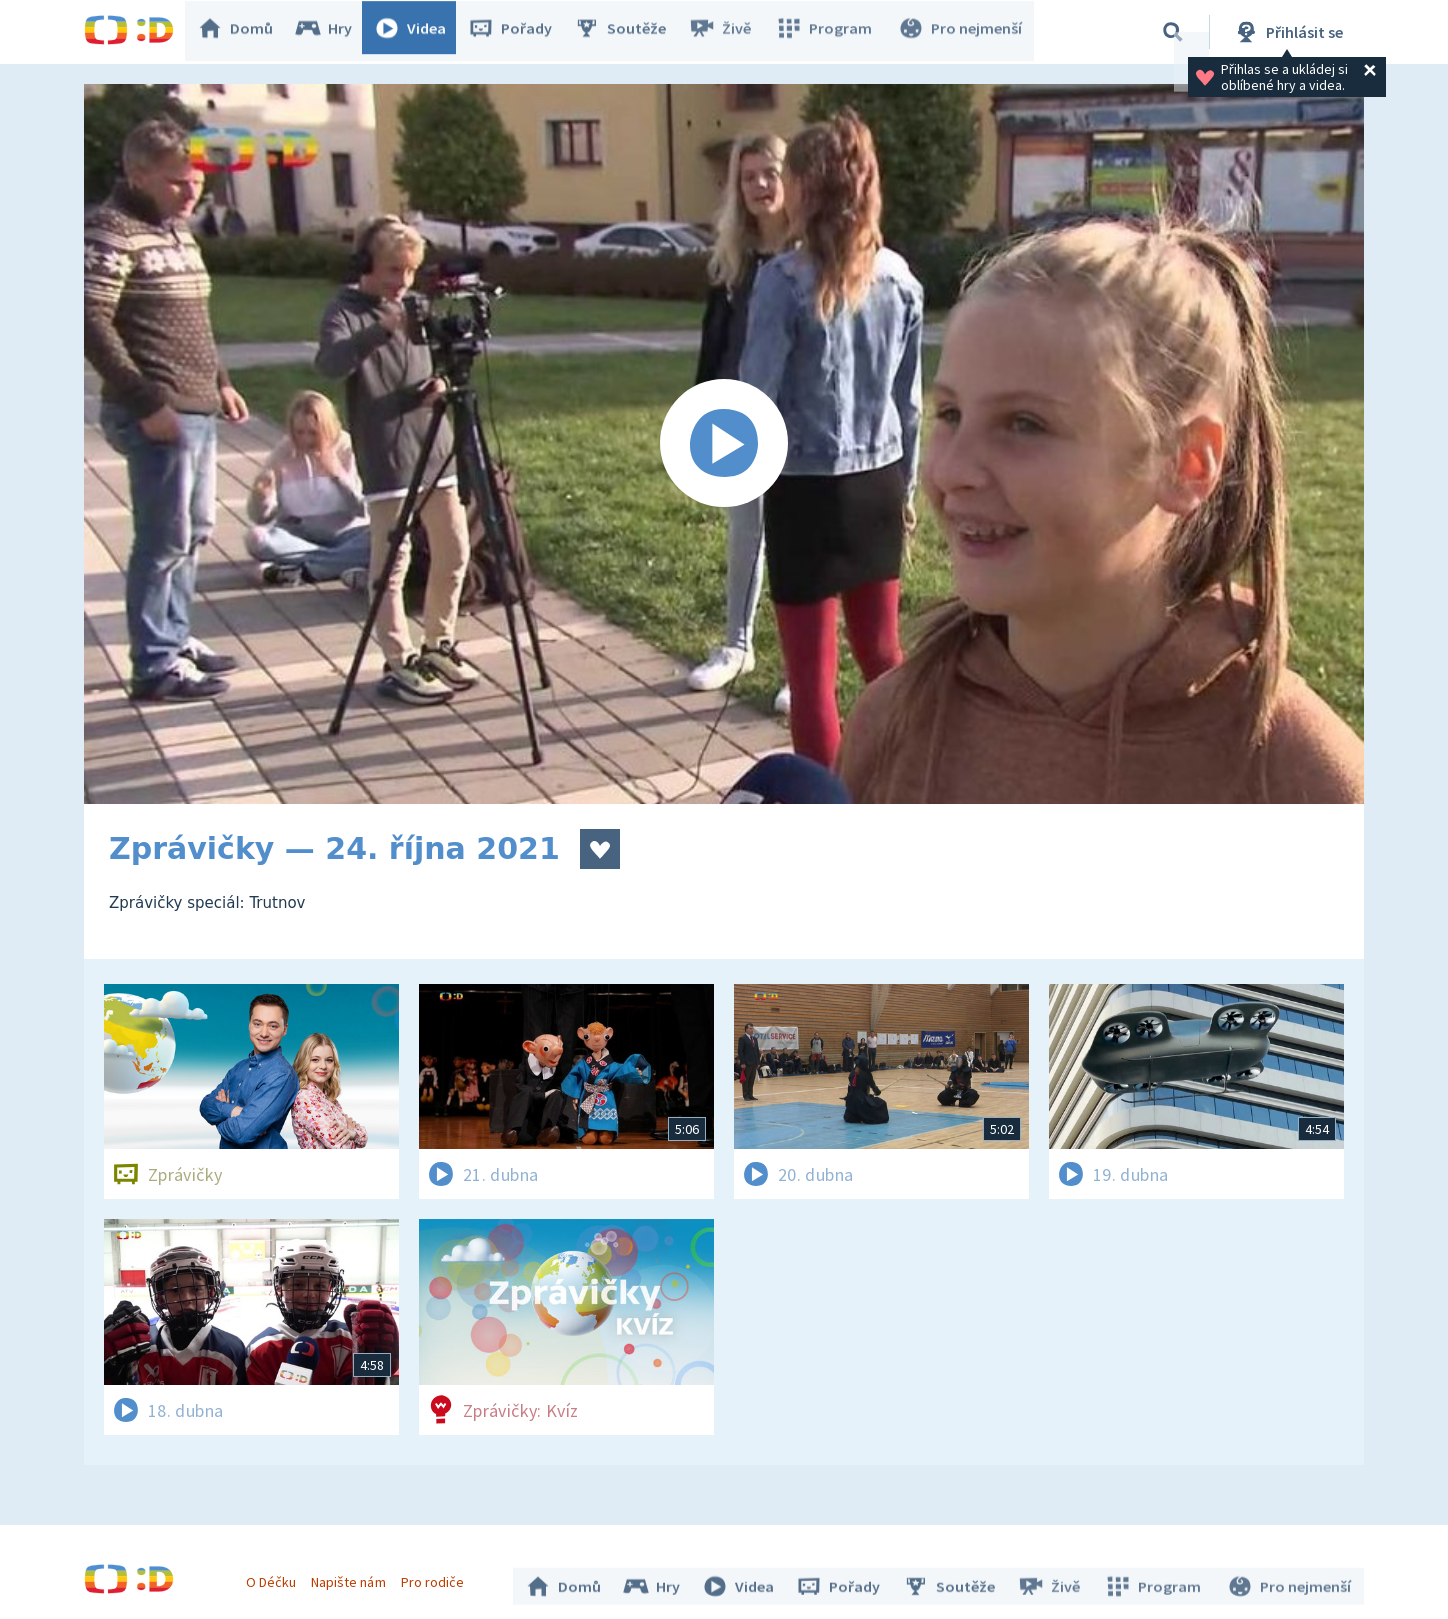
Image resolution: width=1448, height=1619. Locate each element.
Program (830, 32)
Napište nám (353, 1577)
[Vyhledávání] (1173, 32)
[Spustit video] (724, 444)
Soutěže (630, 32)
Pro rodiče (437, 1577)
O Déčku (276, 1577)
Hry (333, 32)
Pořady (520, 32)
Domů (245, 32)
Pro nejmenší (962, 32)
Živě (729, 32)
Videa (420, 32)
